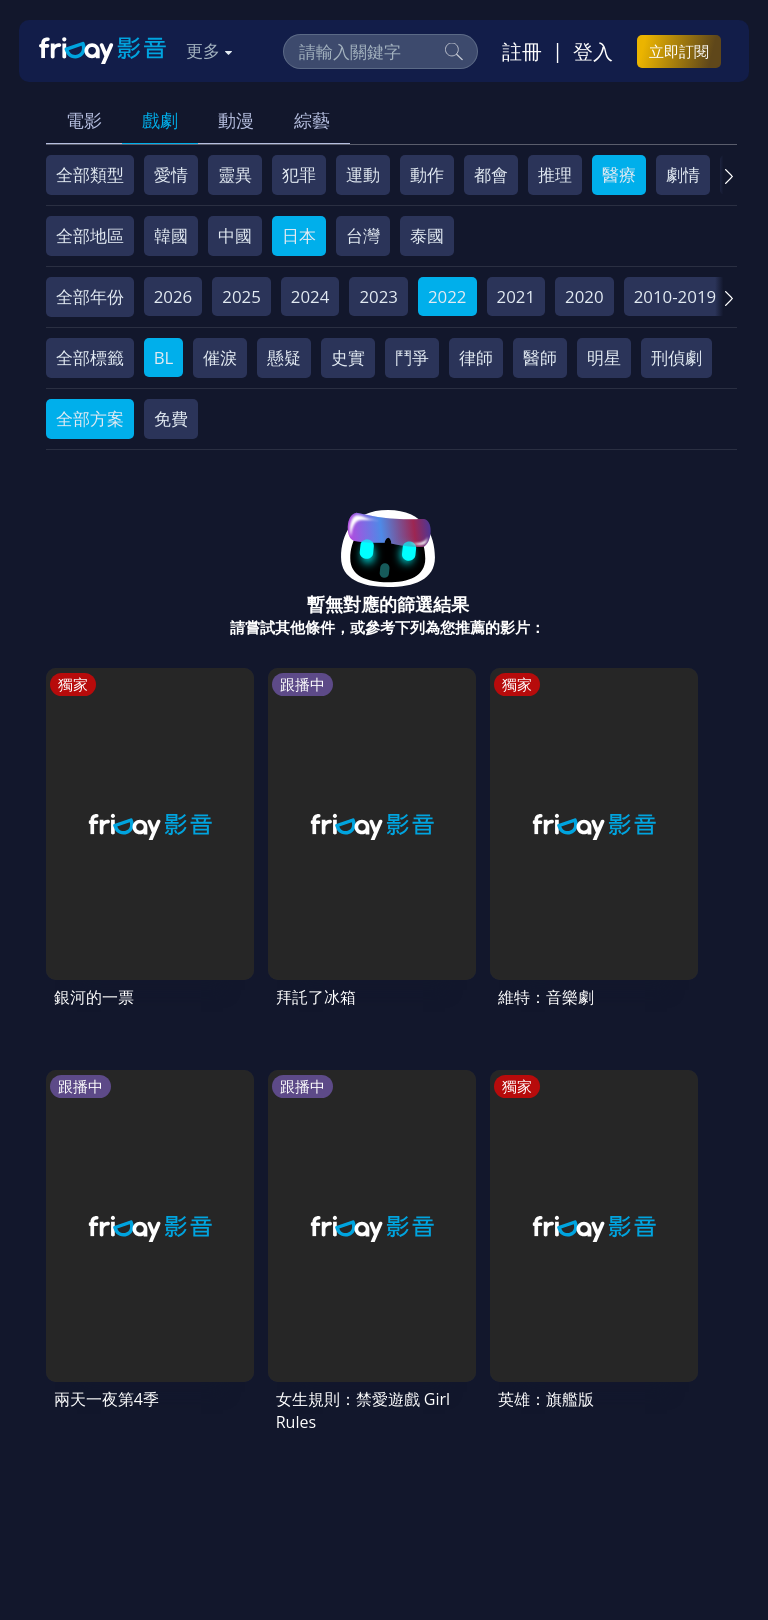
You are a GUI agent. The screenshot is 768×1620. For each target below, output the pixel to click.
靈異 (235, 174)
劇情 (683, 174)
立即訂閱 (679, 51)
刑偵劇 (676, 357)
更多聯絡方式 (602, 1534)
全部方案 (90, 418)
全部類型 (90, 174)
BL (164, 357)
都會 (491, 174)
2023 (378, 296)
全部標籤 (90, 357)
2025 (241, 296)
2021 (516, 296)
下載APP (472, 1437)
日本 (299, 235)
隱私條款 (562, 1400)
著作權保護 (96, 1437)
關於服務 (88, 1400)
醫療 (619, 174)
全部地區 (90, 235)
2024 (310, 296)
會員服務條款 (457, 1400)
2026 (173, 296)
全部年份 (90, 296)
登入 (593, 51)
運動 (363, 174)
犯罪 (299, 174)
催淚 (220, 357)
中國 (235, 235)
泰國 (427, 235)
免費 (171, 418)
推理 (555, 174)
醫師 (540, 357)
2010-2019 (675, 296)
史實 (348, 357)
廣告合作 (386, 1437)
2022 (447, 296)
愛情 (171, 174)
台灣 (363, 235)
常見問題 (352, 1400)
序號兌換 (176, 1400)
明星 (604, 357)
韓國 (171, 235)
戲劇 (160, 120)
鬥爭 (412, 357)
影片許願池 (289, 1437)
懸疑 (284, 357)
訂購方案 (559, 1437)
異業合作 (193, 1437)
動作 (427, 174)
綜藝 (312, 120)
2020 (584, 296)
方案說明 (264, 1400)
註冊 (522, 51)
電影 (84, 120)
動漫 (236, 120)
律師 (476, 357)
